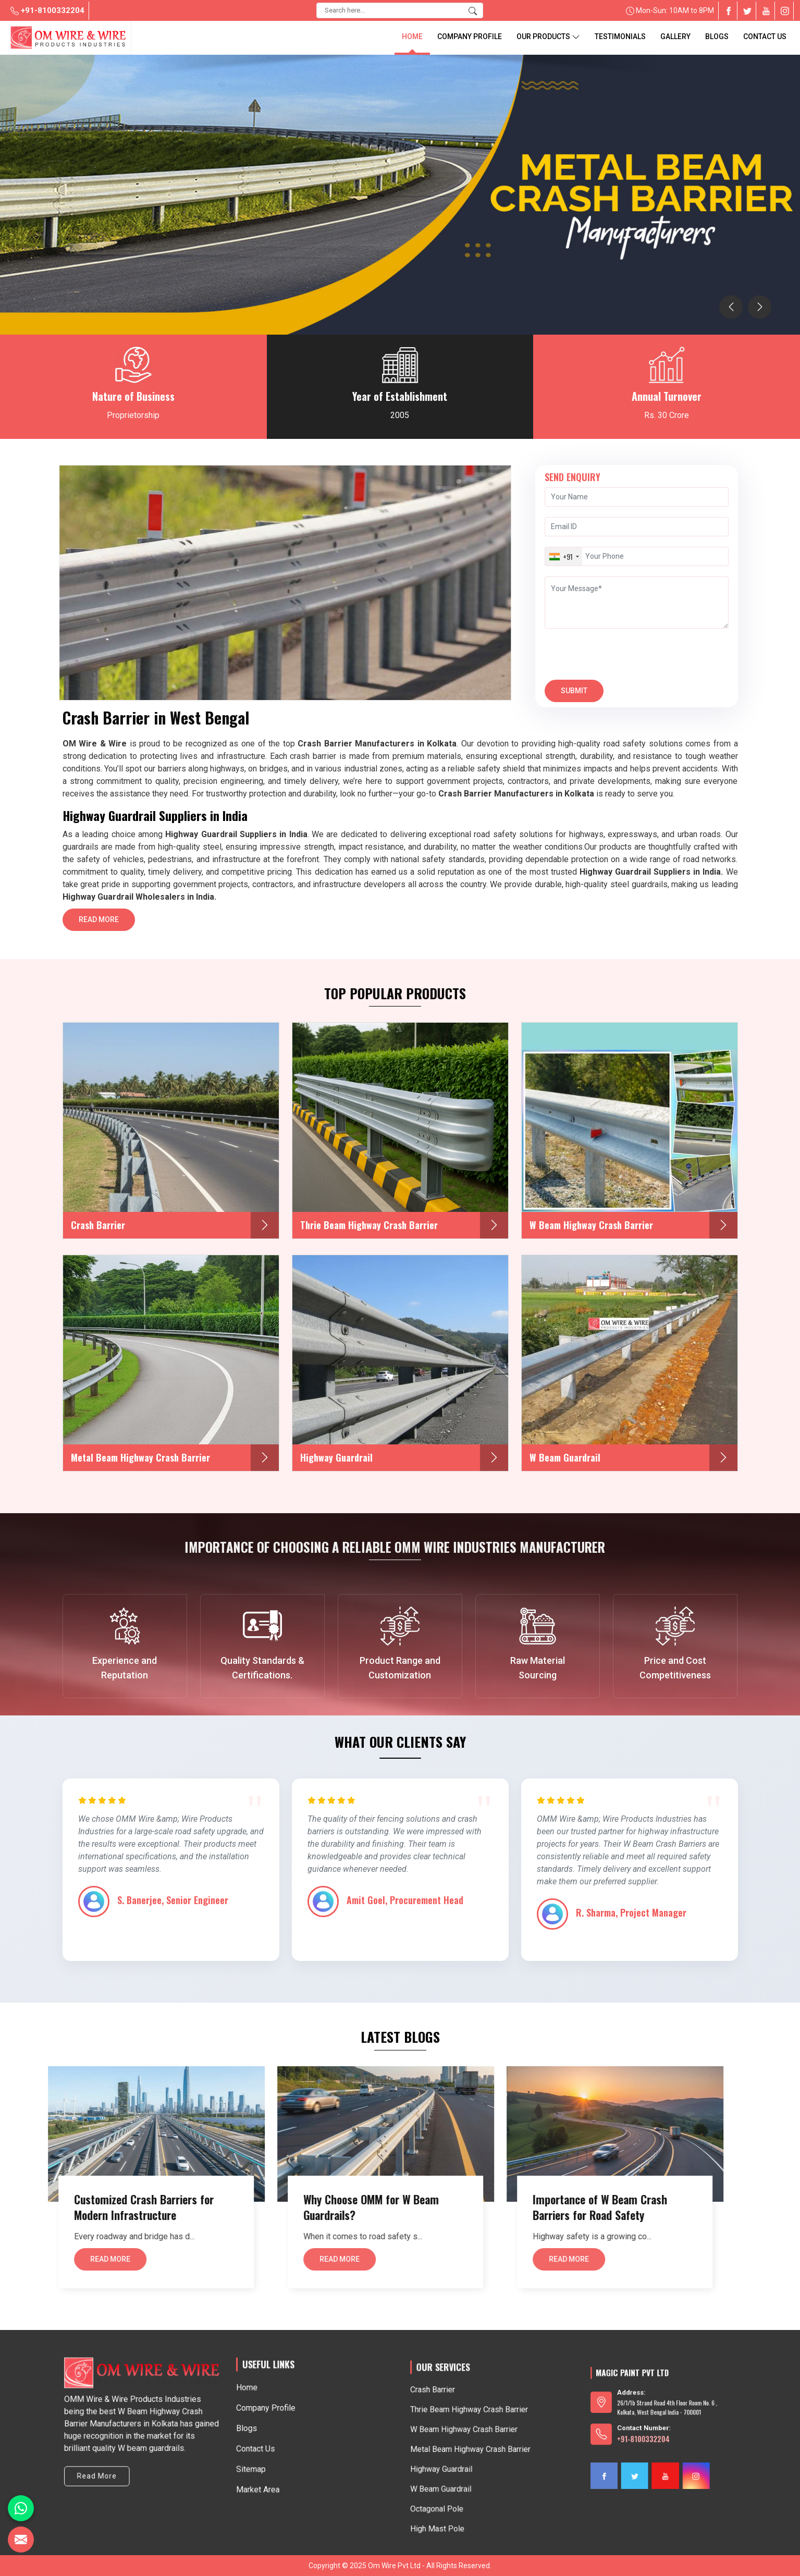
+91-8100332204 (47, 10)
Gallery (675, 36)
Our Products (548, 36)
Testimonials (620, 36)
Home (412, 36)
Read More (98, 923)
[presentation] (731, 306)
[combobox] (563, 556)
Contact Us (764, 36)
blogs (717, 36)
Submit (574, 694)
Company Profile (469, 36)
